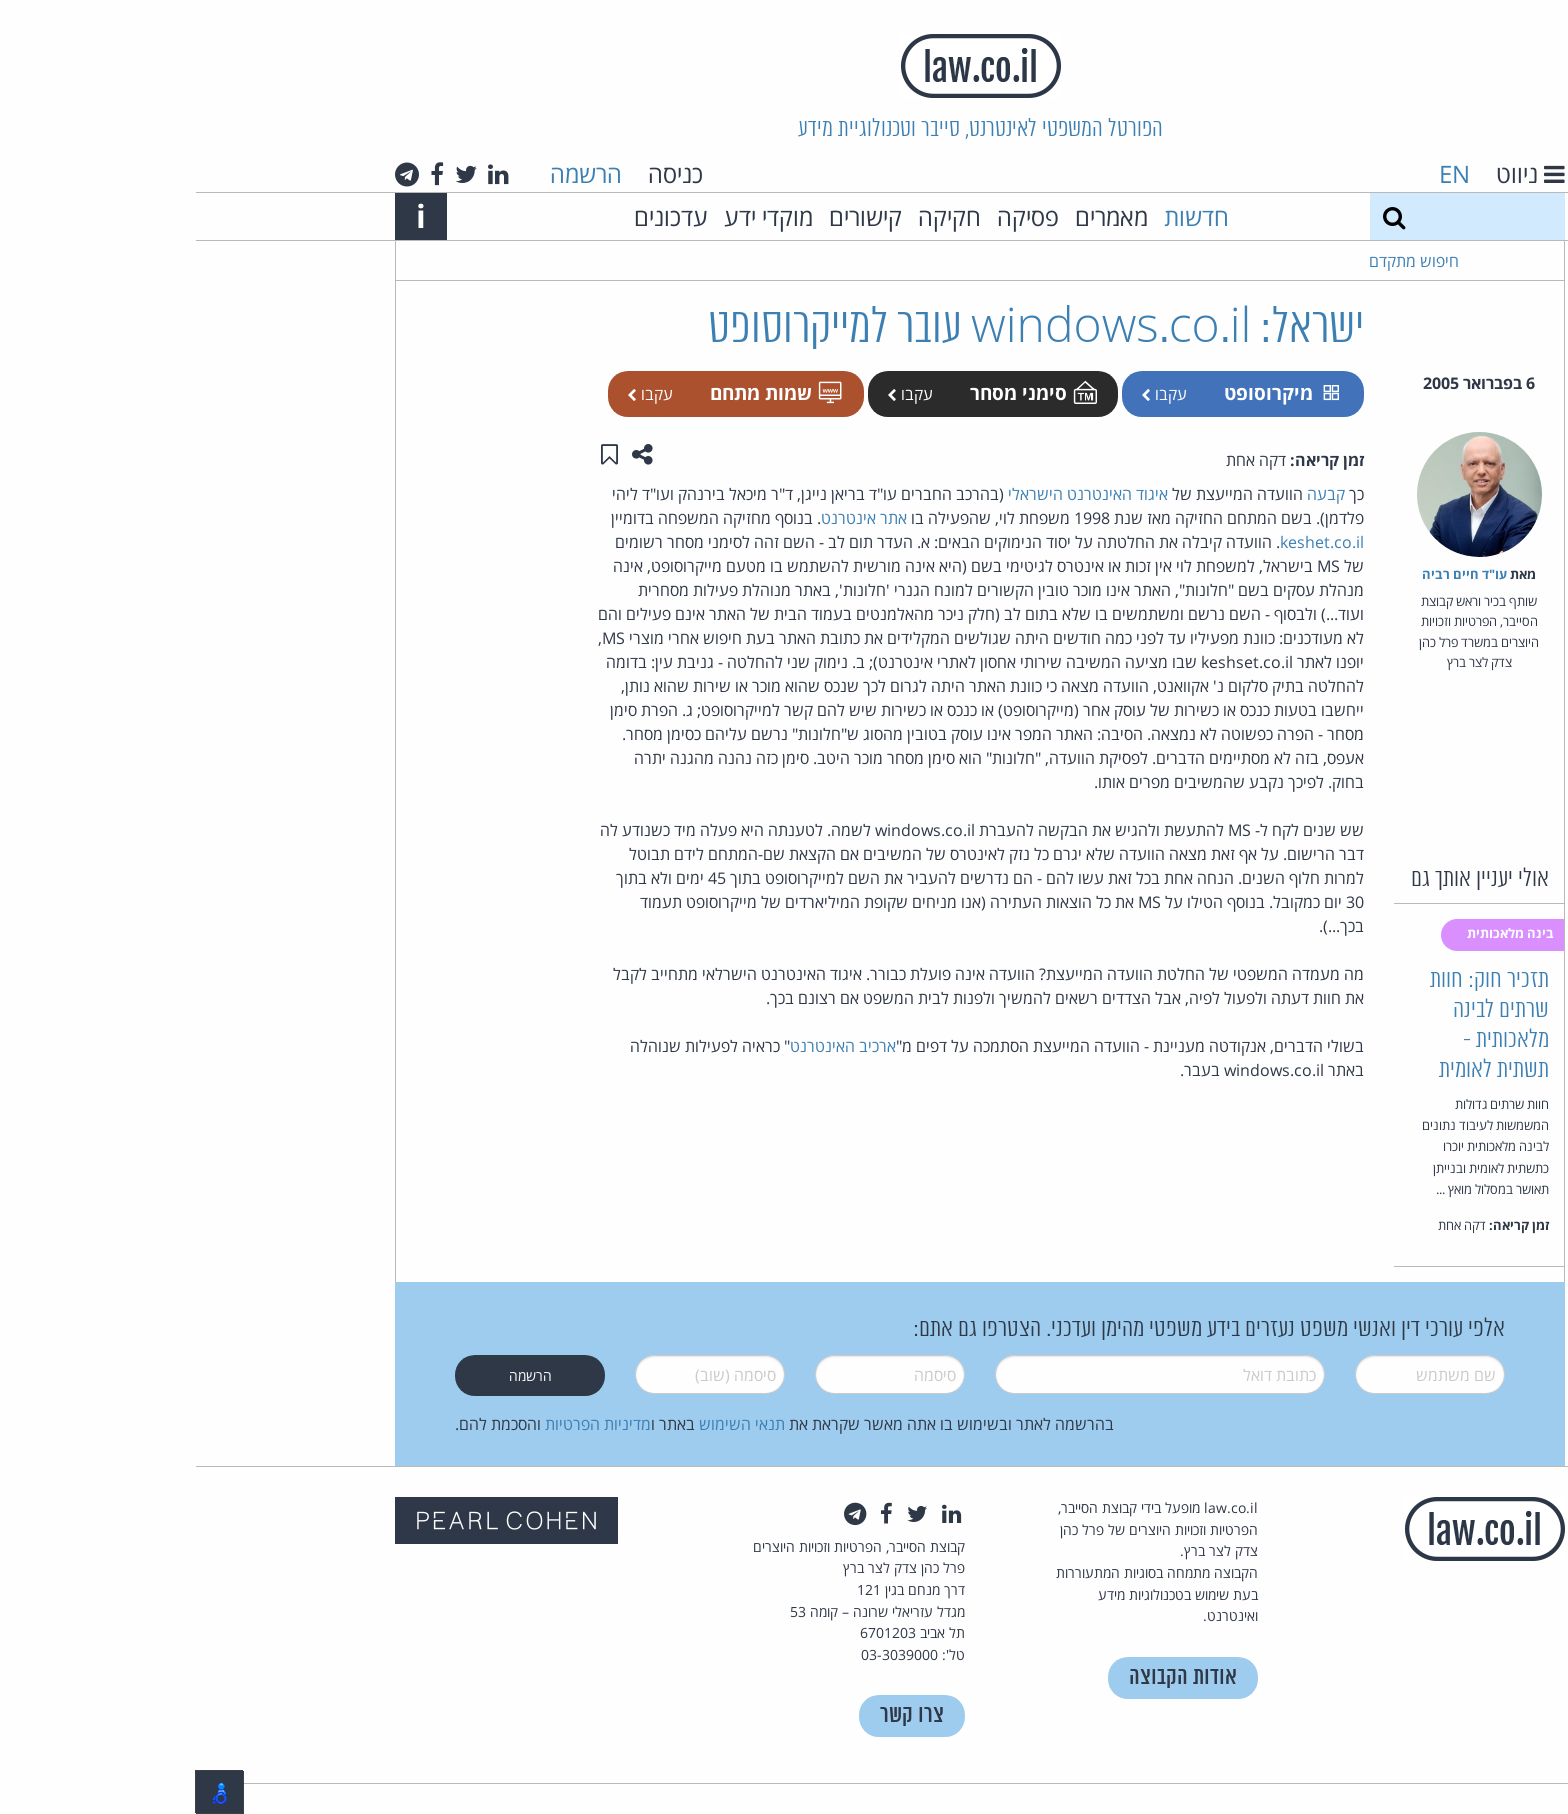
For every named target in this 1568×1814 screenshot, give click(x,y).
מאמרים (915, 216)
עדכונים (475, 216)
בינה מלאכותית (1316, 933)
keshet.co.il (1126, 542)
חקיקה (753, 216)
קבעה (1130, 494)
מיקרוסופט (1086, 392)
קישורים (669, 216)
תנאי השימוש (546, 1424)
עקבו (968, 394)
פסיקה (832, 216)
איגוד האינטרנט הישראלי (892, 494)
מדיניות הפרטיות (402, 1424)
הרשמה (390, 173)
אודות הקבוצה (987, 1677)
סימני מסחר (836, 392)
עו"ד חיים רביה (1268, 574)
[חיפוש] (1198, 216)
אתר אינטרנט (668, 518)
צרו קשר (716, 1715)
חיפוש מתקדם (1218, 261)
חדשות (1000, 216)
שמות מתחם (578, 392)
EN (1258, 173)
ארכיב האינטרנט (647, 1046)
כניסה (479, 173)
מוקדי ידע (572, 216)
